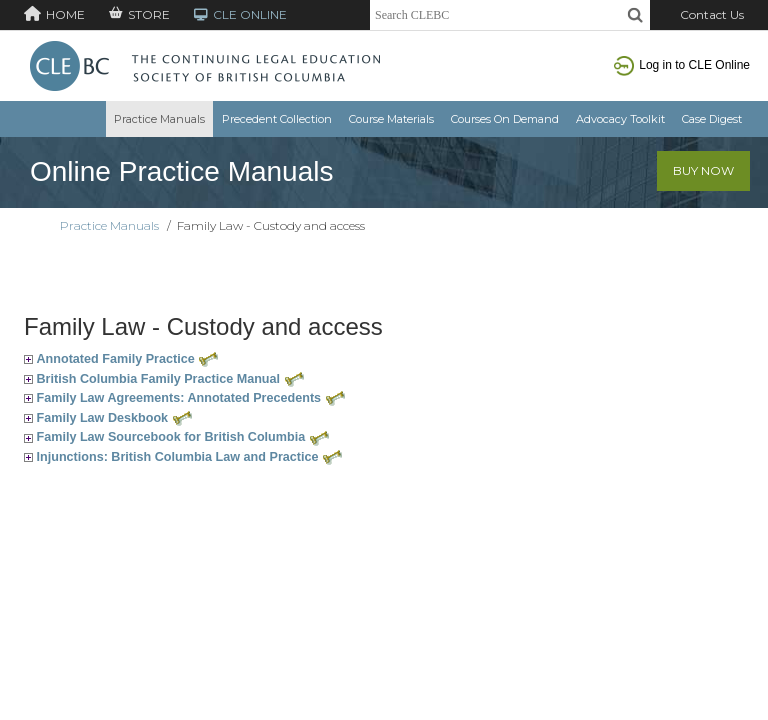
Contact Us (712, 14)
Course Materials (391, 119)
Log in (682, 65)
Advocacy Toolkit (620, 119)
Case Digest (712, 119)
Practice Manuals (159, 119)
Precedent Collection (277, 119)
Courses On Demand (505, 119)
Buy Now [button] (703, 170)
